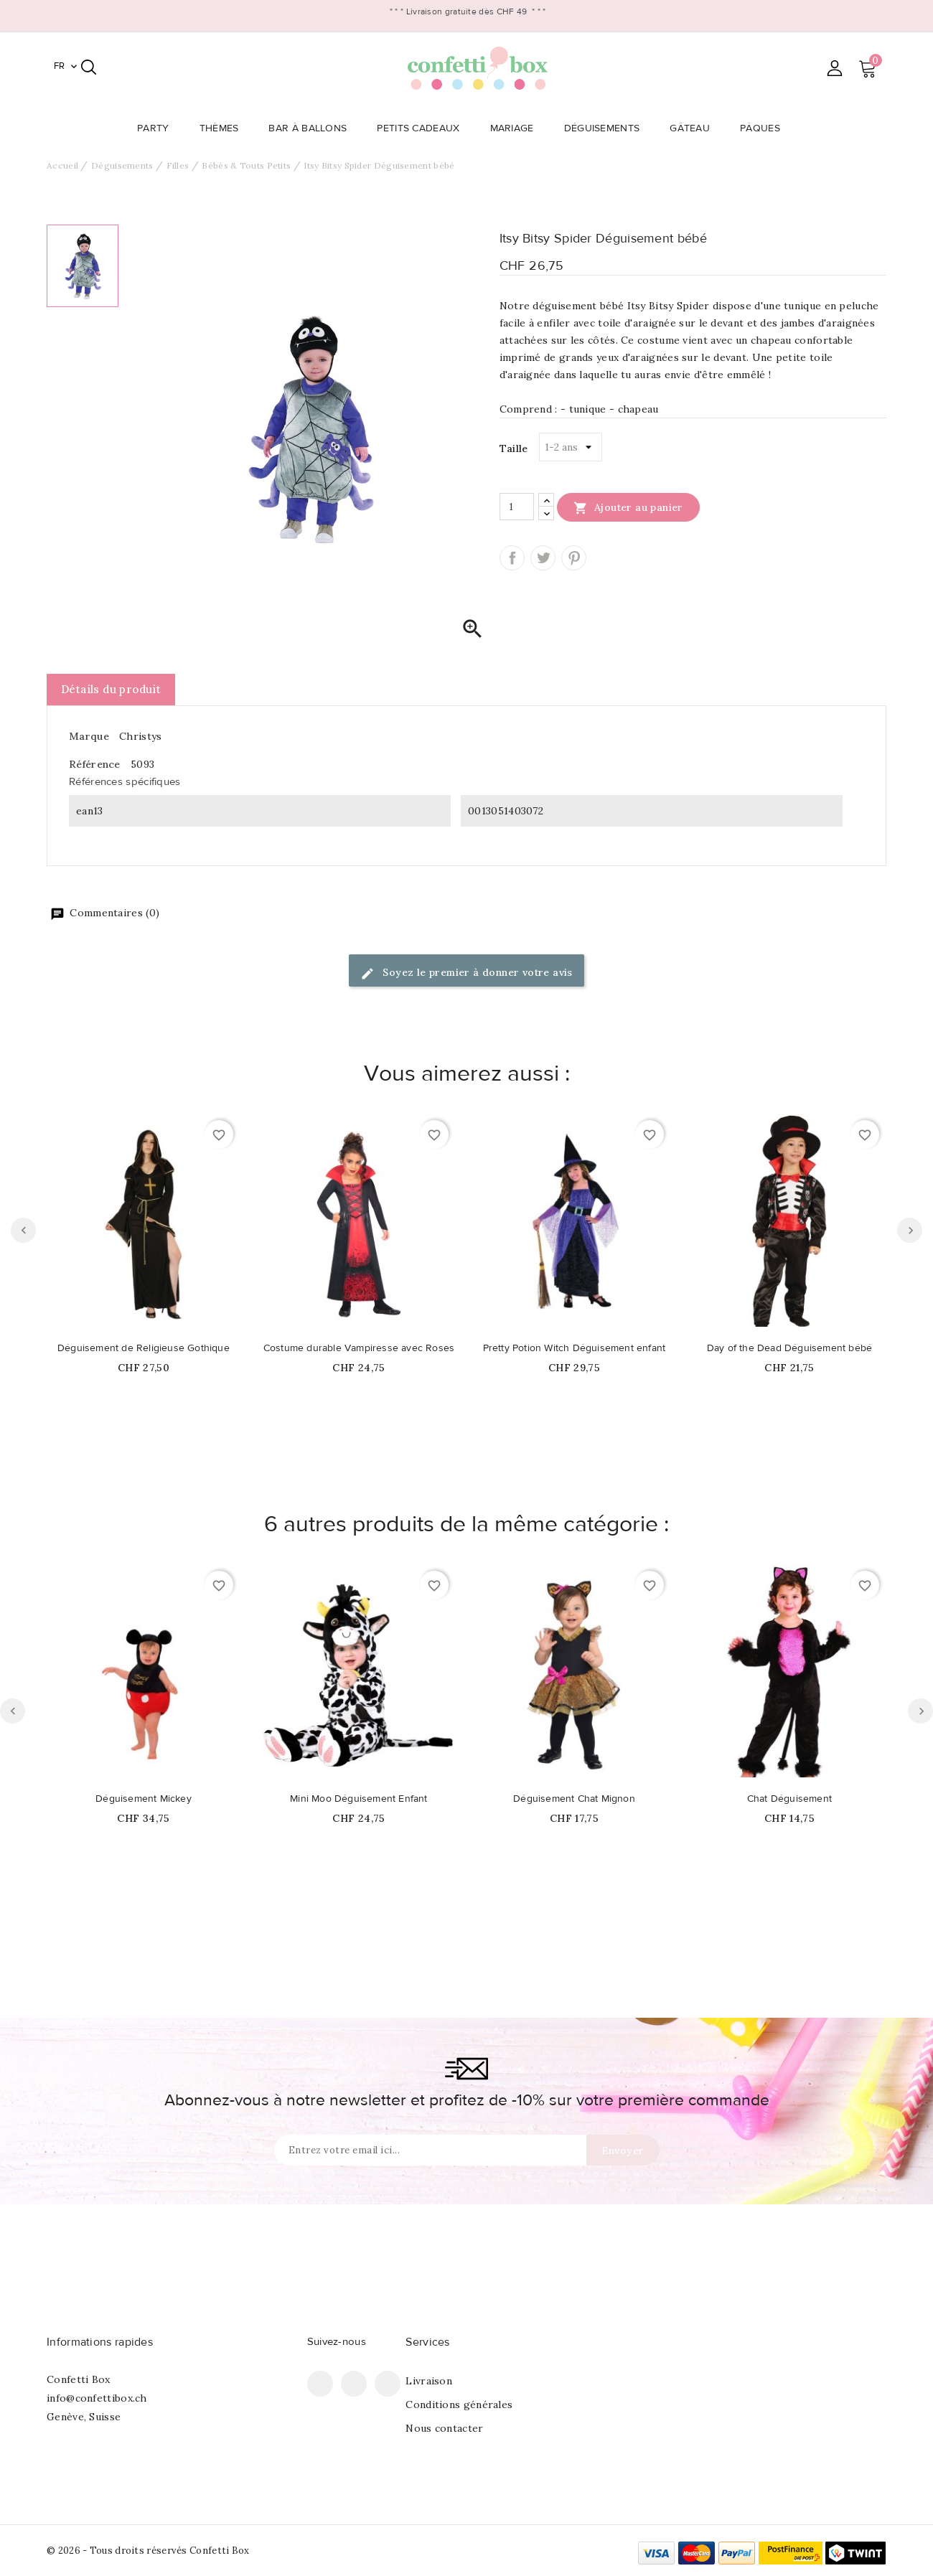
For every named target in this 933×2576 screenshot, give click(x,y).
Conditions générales (458, 2404)
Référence (95, 764)
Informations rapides (100, 2342)
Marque (89, 736)
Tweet (543, 558)
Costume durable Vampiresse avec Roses (358, 1348)
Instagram (387, 2384)
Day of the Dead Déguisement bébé (789, 1348)
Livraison (428, 2380)
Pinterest (574, 558)
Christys (140, 736)
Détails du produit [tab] (111, 689)
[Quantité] (517, 506)
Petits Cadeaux (422, 128)
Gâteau (694, 128)
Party (157, 128)
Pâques (764, 128)
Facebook (320, 2384)
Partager (512, 558)
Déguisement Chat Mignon (574, 1798)
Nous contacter (444, 2428)
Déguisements (606, 128)
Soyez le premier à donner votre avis (466, 973)
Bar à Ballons (311, 128)
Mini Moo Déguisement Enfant (358, 1798)
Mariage (516, 128)
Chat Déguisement (789, 1798)
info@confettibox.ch (97, 2398)
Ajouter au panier (628, 507)
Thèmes (224, 128)
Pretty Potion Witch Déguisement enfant (574, 1348)
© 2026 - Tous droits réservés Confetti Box (148, 2550)
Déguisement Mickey (143, 1798)
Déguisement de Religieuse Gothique (143, 1348)
